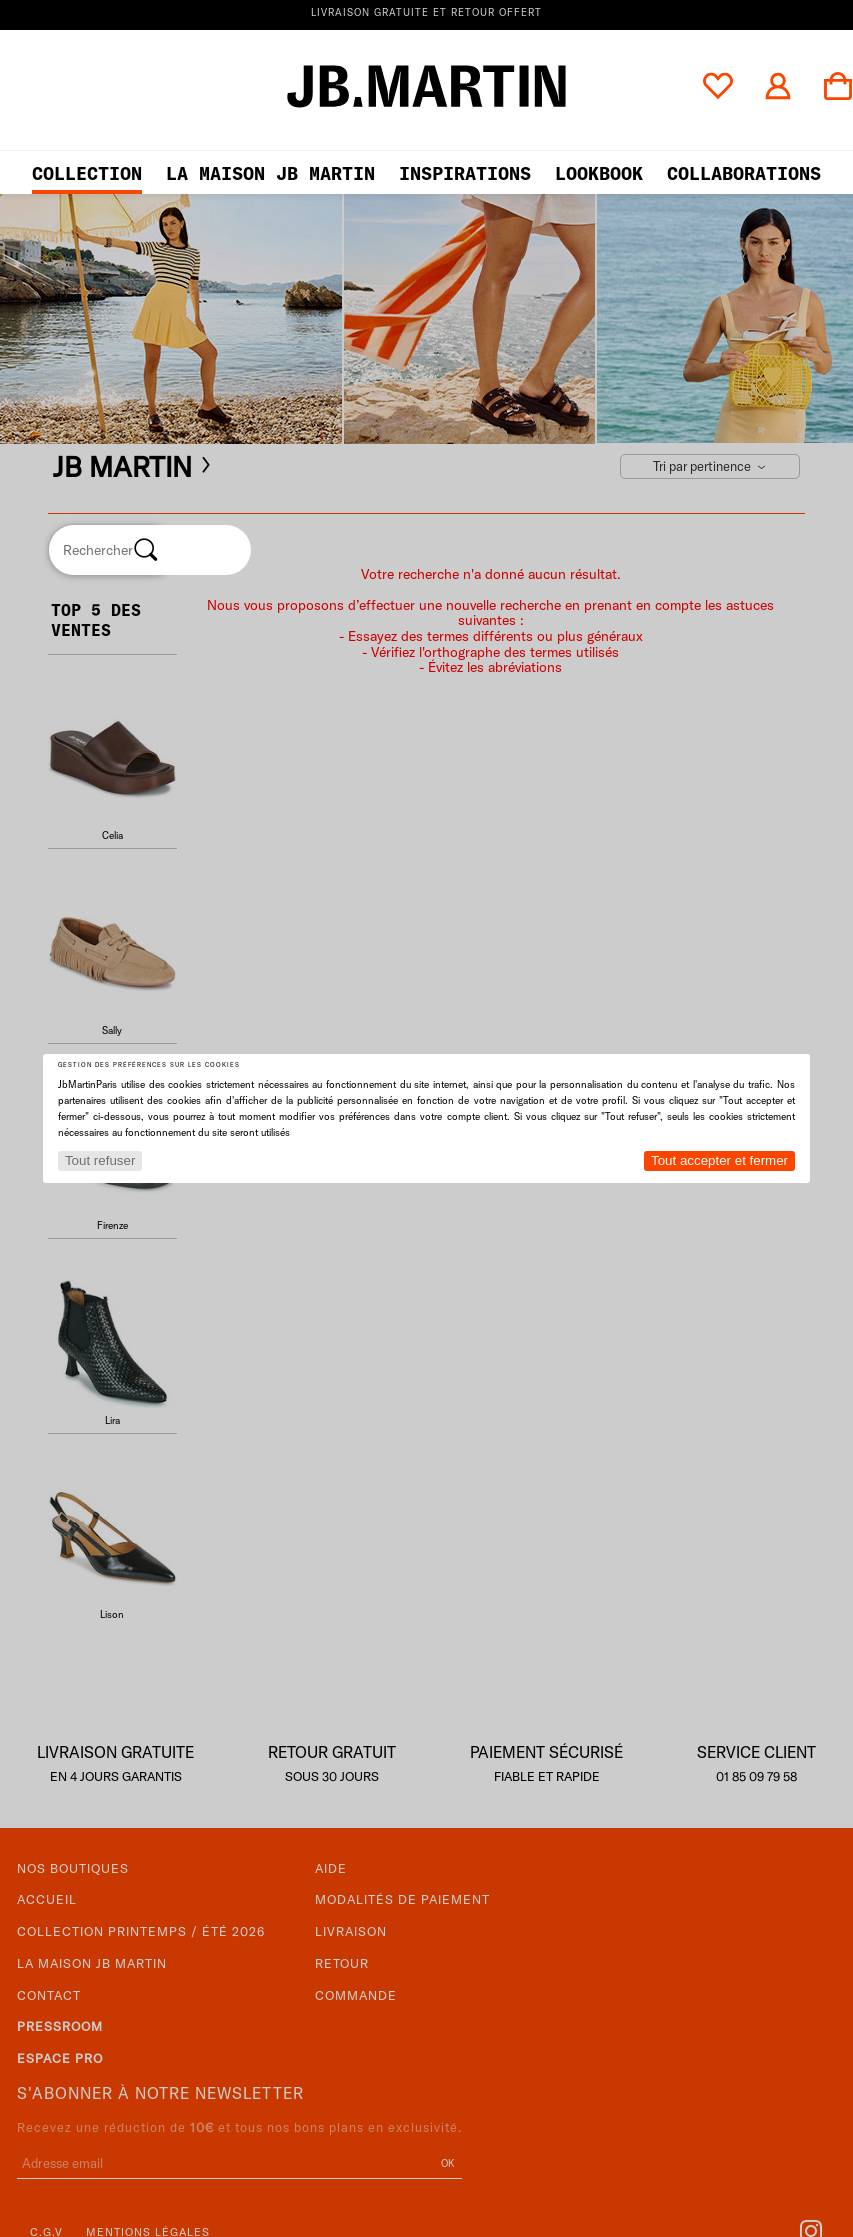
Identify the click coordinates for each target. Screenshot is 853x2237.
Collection (87, 173)
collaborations (744, 173)
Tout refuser (100, 1160)
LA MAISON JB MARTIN (270, 173)
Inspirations (465, 173)
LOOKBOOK (599, 173)
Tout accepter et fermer (719, 1160)
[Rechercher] (146, 550)
